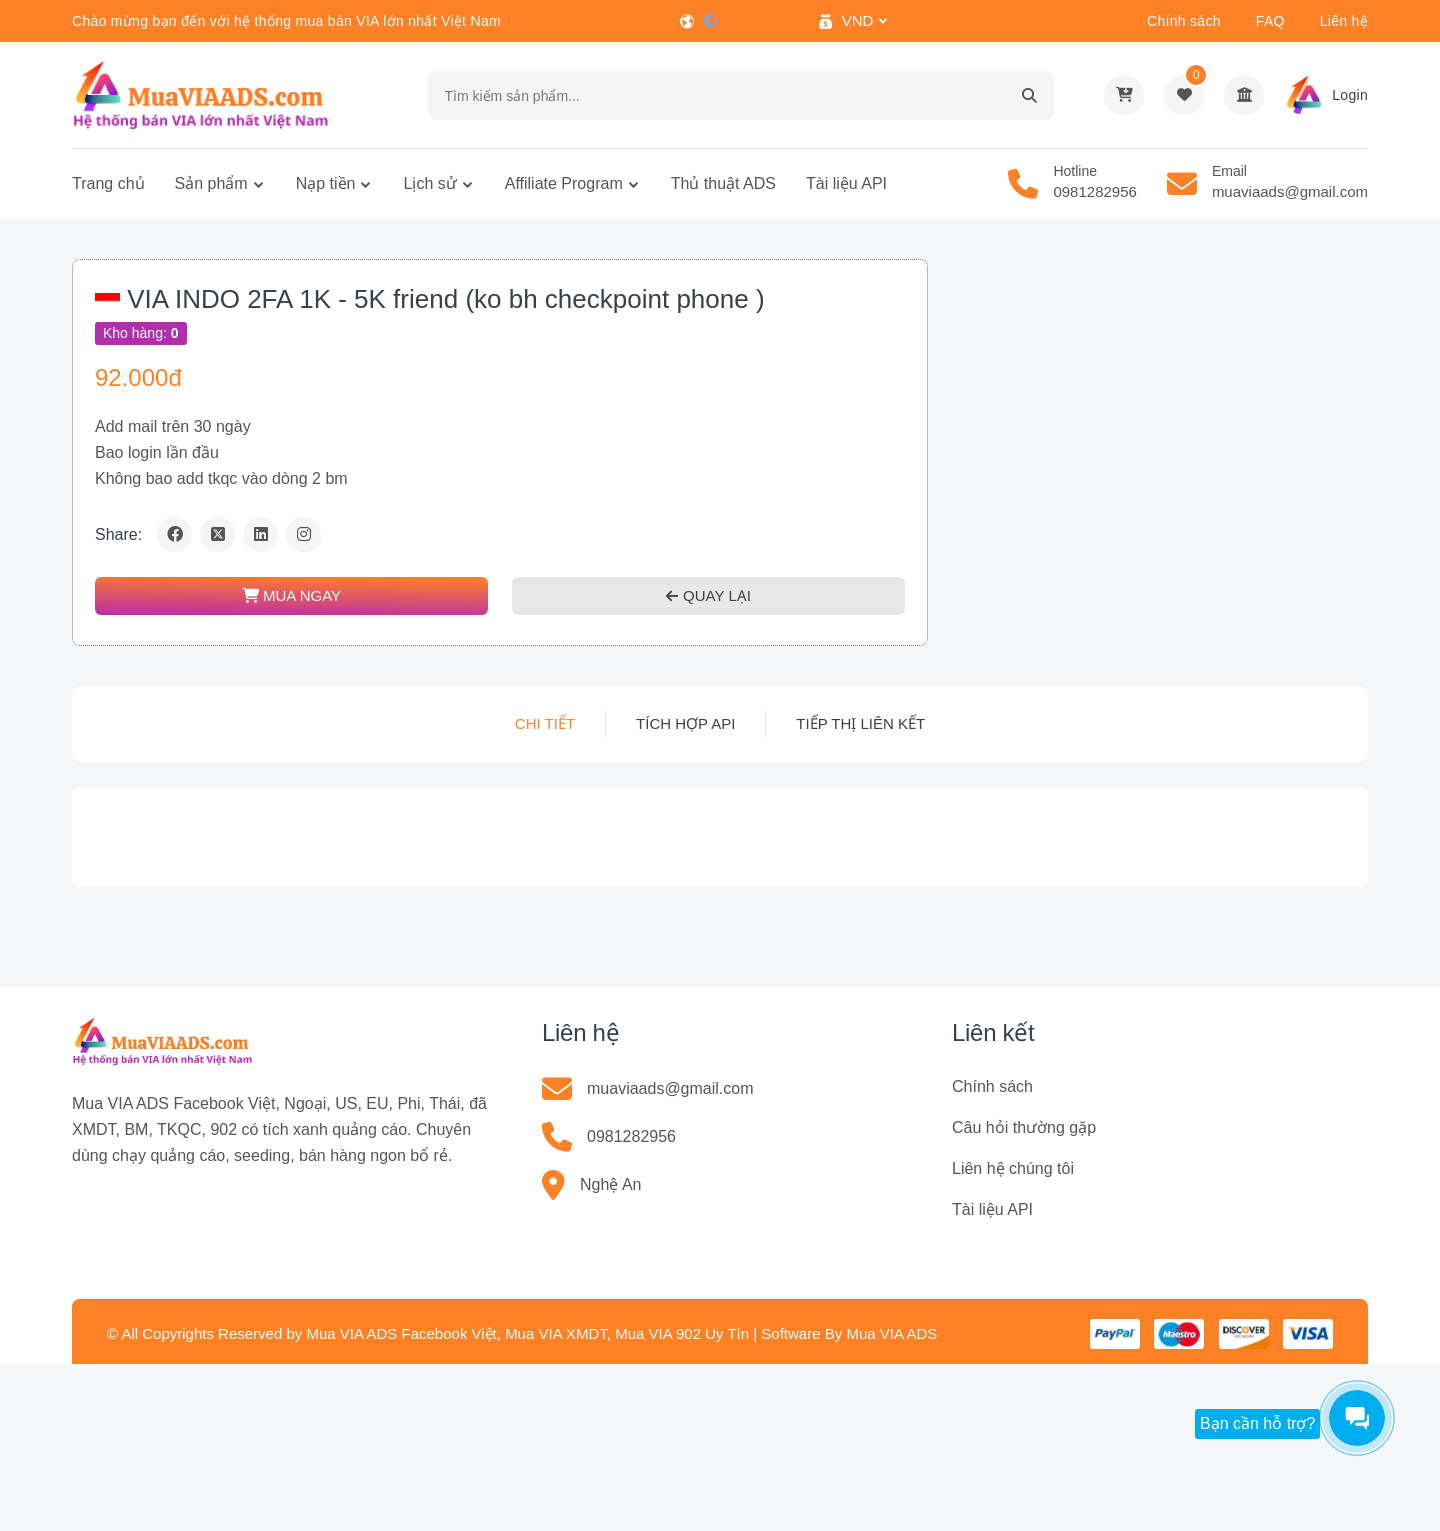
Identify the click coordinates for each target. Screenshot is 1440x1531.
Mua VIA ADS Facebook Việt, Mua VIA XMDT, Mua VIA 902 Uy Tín (527, 1333)
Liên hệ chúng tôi (1013, 1168)
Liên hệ (1344, 21)
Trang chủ (108, 183)
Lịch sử (429, 183)
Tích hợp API (685, 723)
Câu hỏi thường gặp (1024, 1127)
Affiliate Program (564, 183)
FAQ (1270, 21)
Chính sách (1184, 21)
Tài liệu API (846, 183)
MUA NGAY (291, 595)
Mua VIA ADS (891, 1333)
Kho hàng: (141, 333)
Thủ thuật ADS (723, 183)
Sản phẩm (211, 183)
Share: (118, 534)
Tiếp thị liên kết (860, 723)
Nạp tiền (326, 183)
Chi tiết (545, 723)
